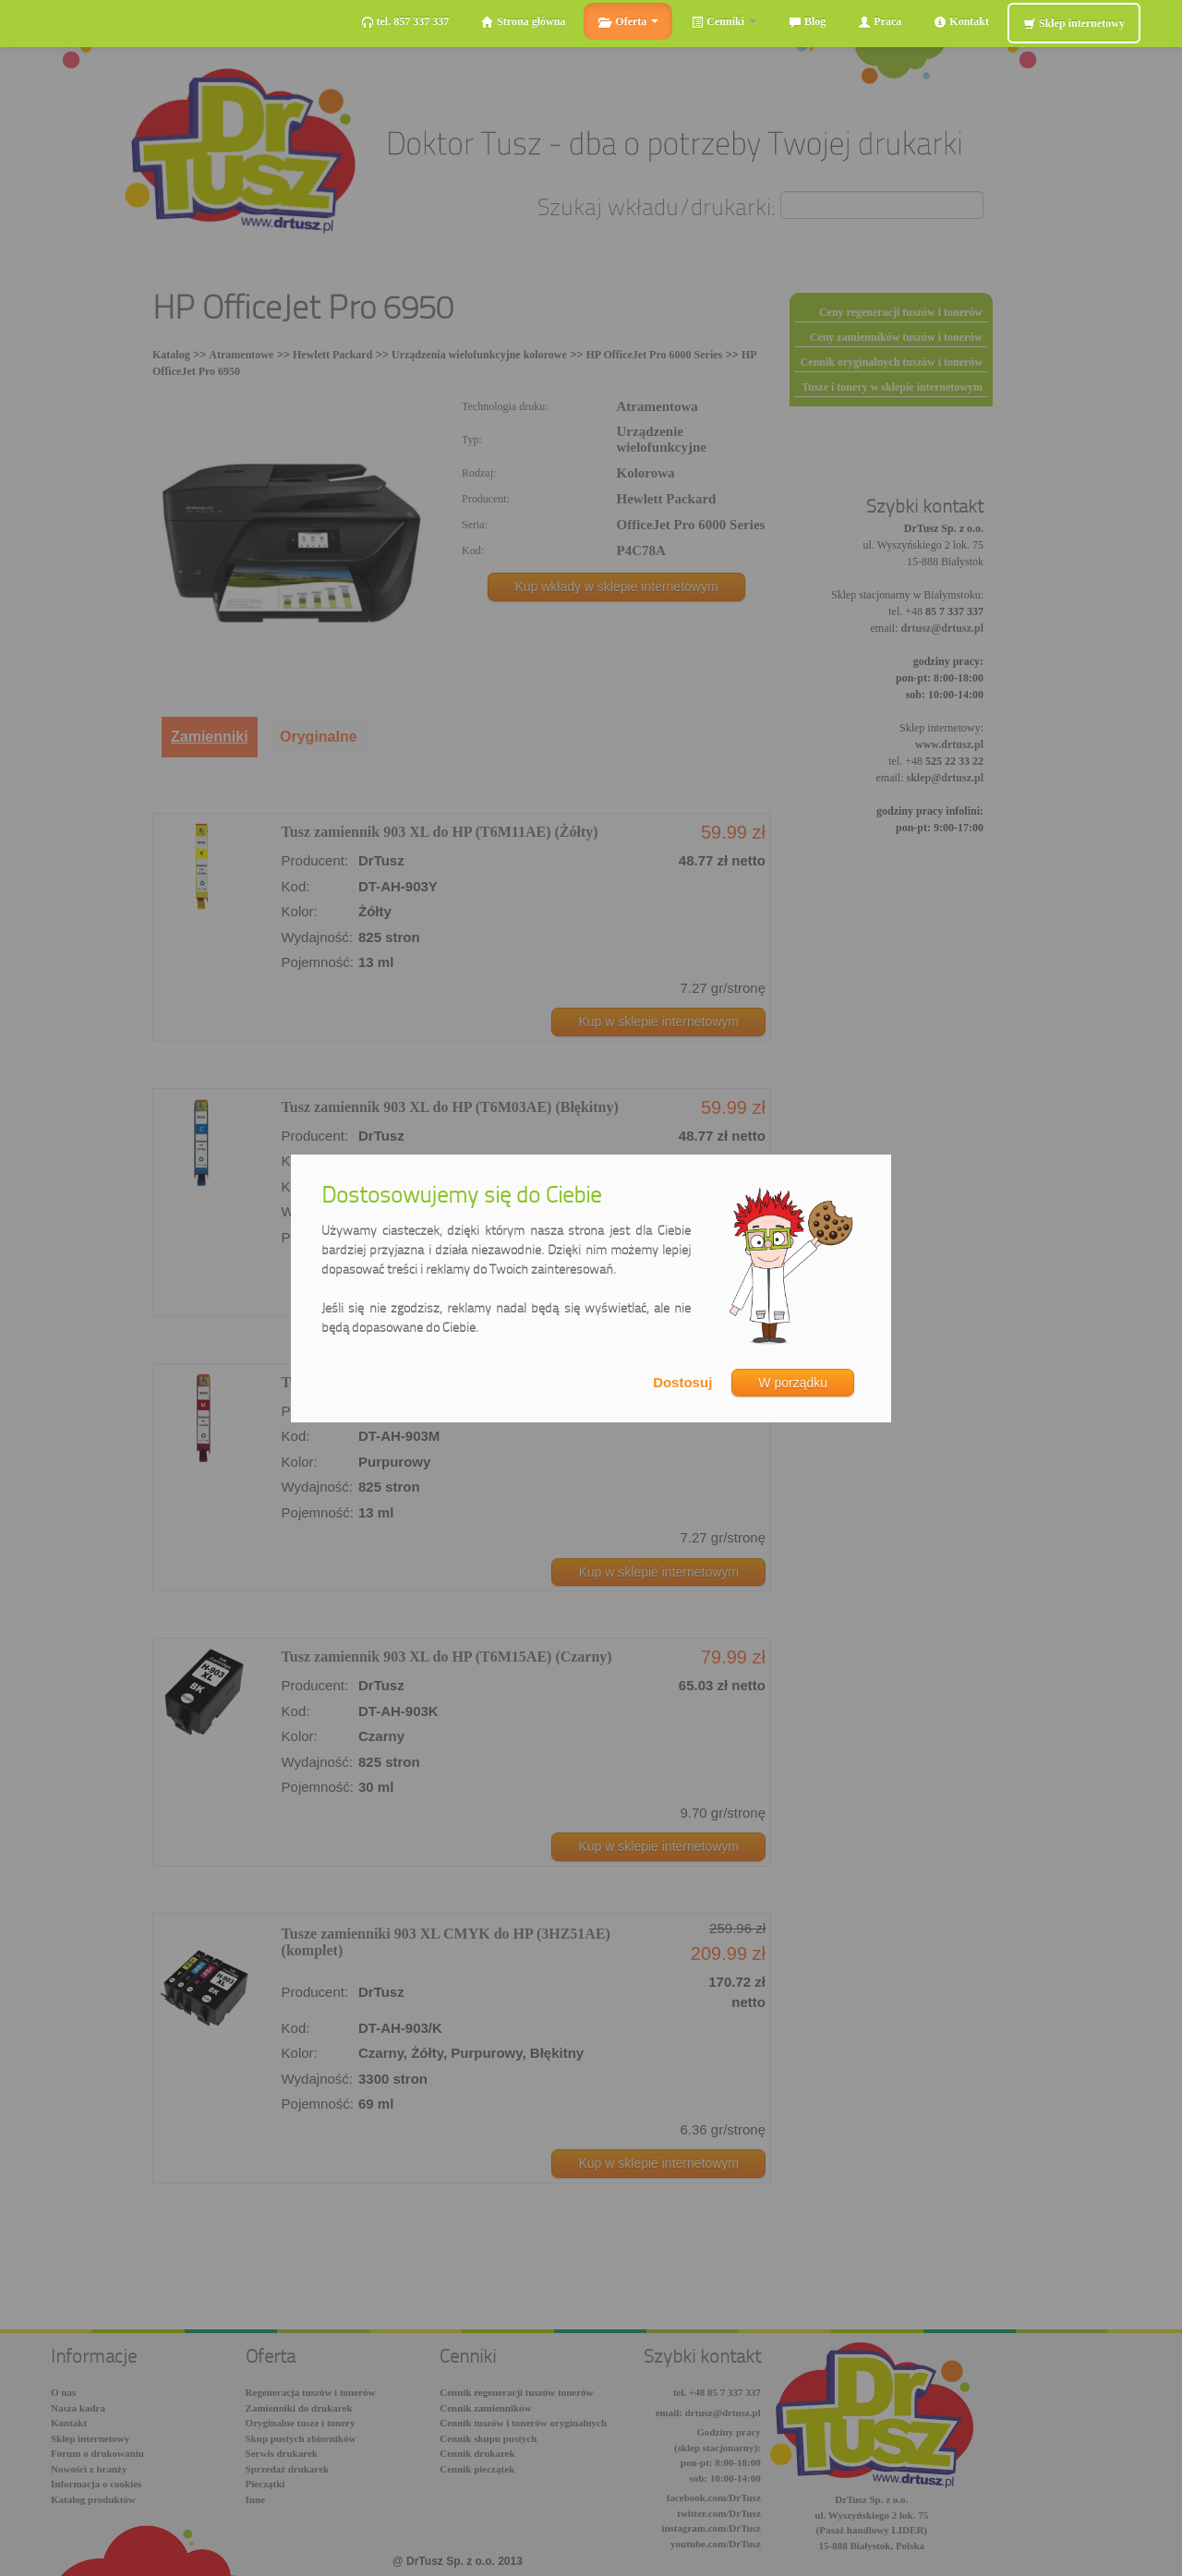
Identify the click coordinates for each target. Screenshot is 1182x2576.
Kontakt (961, 22)
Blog (807, 22)
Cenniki (723, 22)
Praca (879, 22)
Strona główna (523, 22)
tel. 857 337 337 (405, 22)
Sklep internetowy (1074, 23)
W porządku (792, 1382)
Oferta (627, 22)
